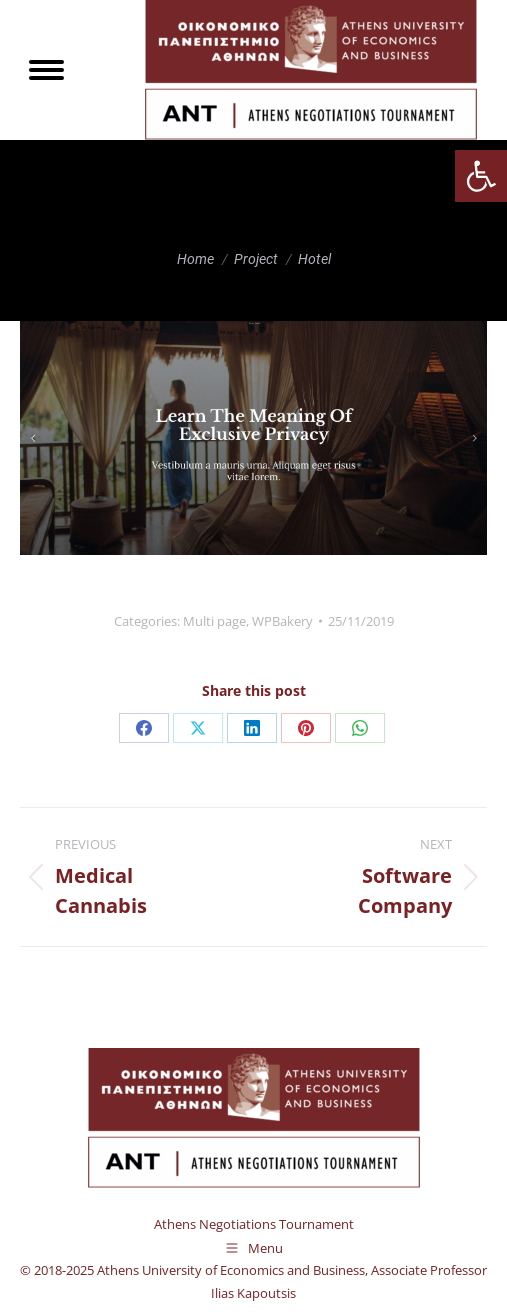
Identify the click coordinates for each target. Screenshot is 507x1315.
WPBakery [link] (282, 621)
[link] (481, 176)
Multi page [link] (214, 621)
